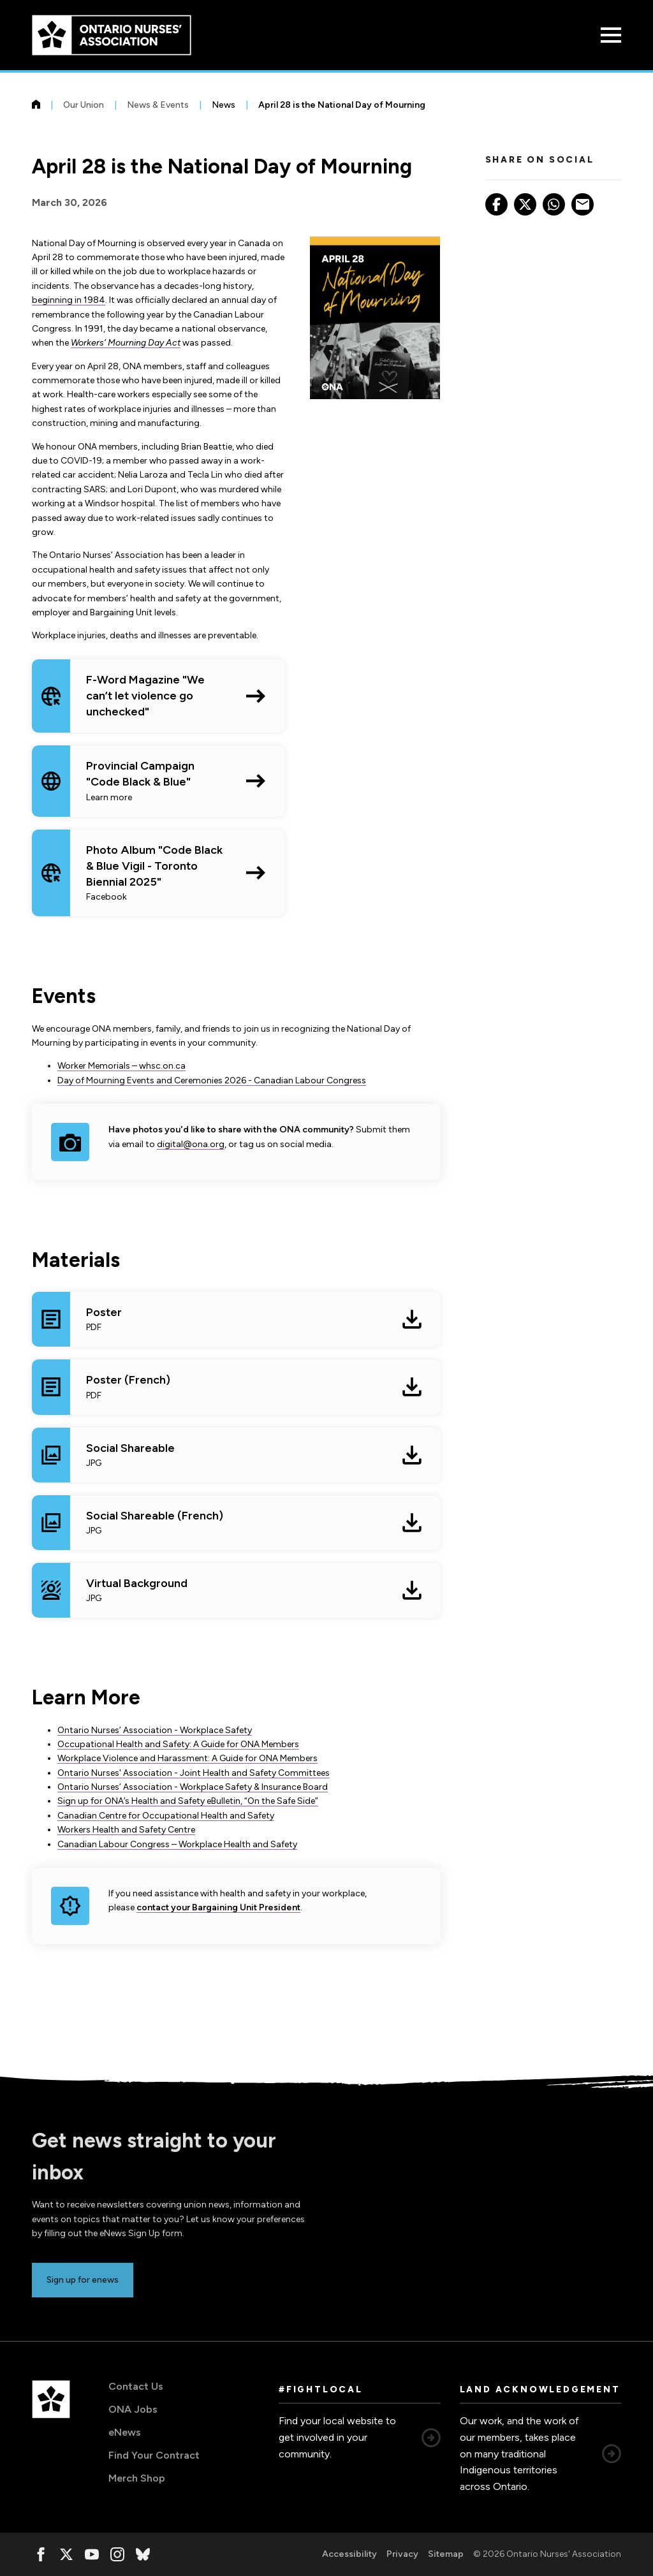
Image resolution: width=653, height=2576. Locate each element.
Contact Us (135, 2386)
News (223, 104)
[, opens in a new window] (41, 2554)
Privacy (402, 2554)
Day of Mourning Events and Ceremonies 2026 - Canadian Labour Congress (211, 1080)
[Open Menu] (611, 35)
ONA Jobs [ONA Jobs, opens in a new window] (133, 2409)
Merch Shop (136, 2478)
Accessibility (349, 2554)
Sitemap (446, 2554)
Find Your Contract (154, 2455)
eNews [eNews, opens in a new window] (124, 2432)
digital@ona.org (190, 1144)
